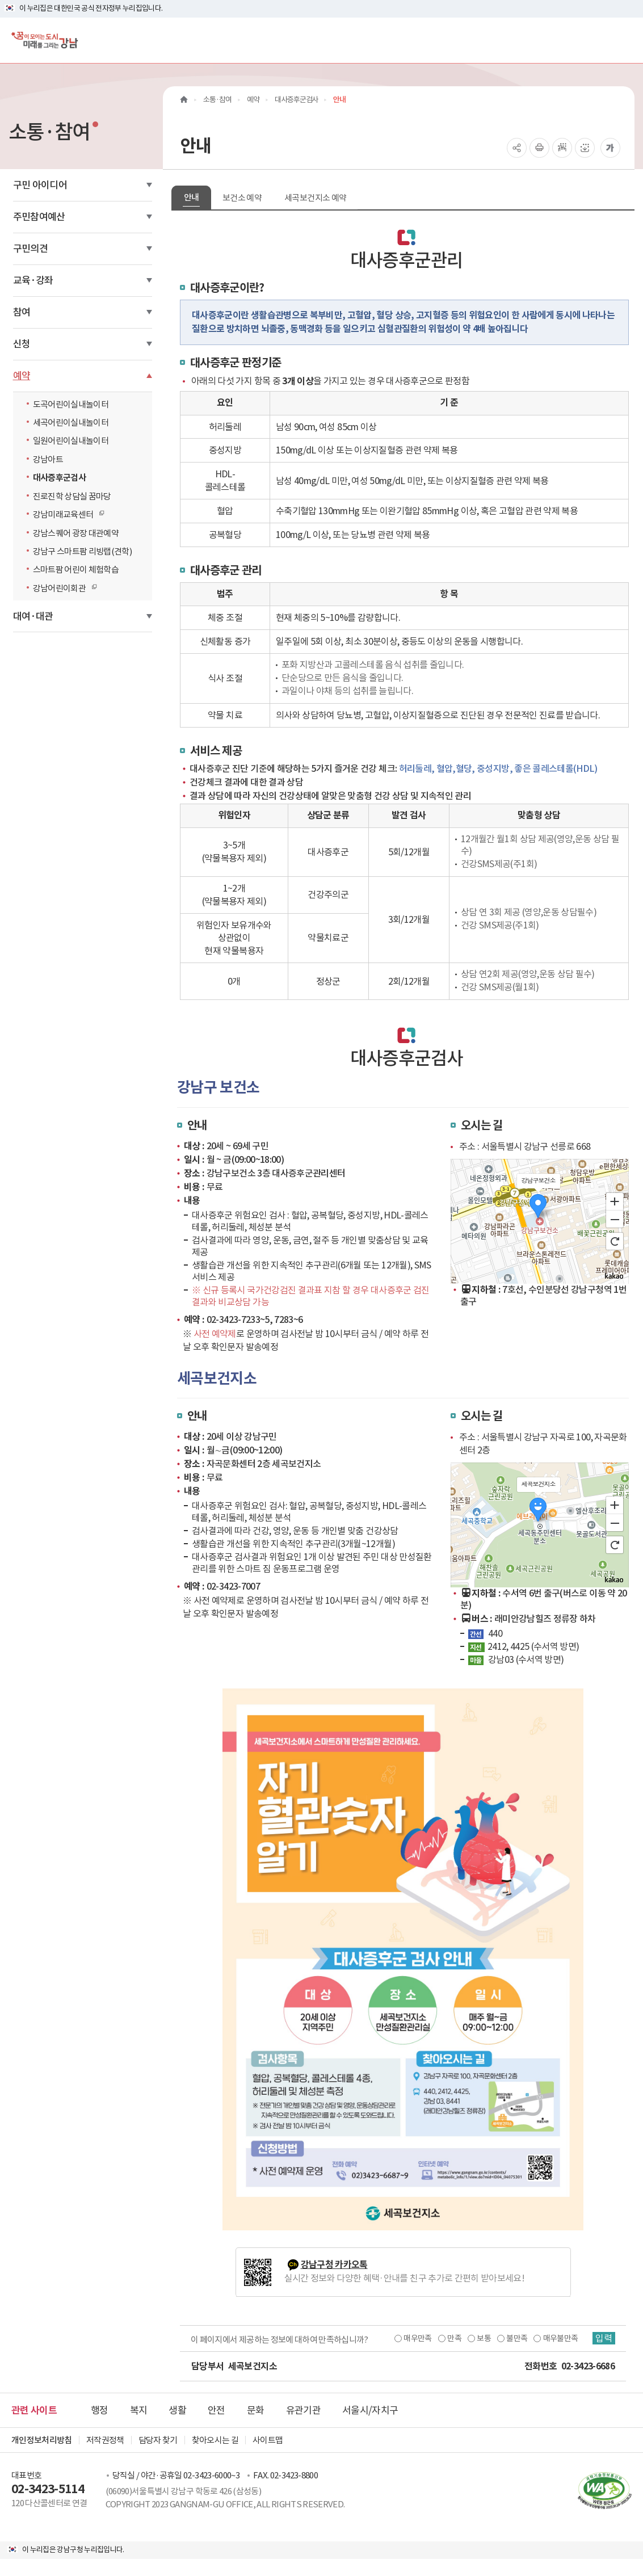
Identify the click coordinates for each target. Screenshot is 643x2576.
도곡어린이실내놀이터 (71, 404)
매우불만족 (560, 2338)
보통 (484, 2338)
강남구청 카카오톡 (334, 2265)
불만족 (516, 2338)
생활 (177, 2410)
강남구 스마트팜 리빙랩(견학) (82, 551)
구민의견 (30, 248)
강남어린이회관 (62, 588)
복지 (139, 2410)
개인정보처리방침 (41, 2440)
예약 (22, 375)
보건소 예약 (242, 197)
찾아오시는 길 (215, 2440)
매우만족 (417, 2338)
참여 (22, 312)
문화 (255, 2410)
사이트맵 (268, 2440)
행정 (99, 2410)
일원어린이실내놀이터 (71, 440)
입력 (603, 2338)
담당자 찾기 (158, 2440)
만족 (454, 2338)
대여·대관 (33, 616)
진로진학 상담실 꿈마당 (72, 496)
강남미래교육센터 (66, 514)
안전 (216, 2410)
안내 (191, 197)
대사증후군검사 (59, 477)
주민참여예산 (39, 217)
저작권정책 (105, 2440)
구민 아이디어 (40, 185)
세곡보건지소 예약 (315, 197)
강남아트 (48, 459)
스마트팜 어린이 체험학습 (76, 569)
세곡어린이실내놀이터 (71, 422)
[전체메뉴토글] (625, 40)
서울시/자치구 (370, 2410)
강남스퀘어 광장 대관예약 (76, 533)
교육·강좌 (33, 280)
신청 (22, 344)
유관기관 (303, 2410)
